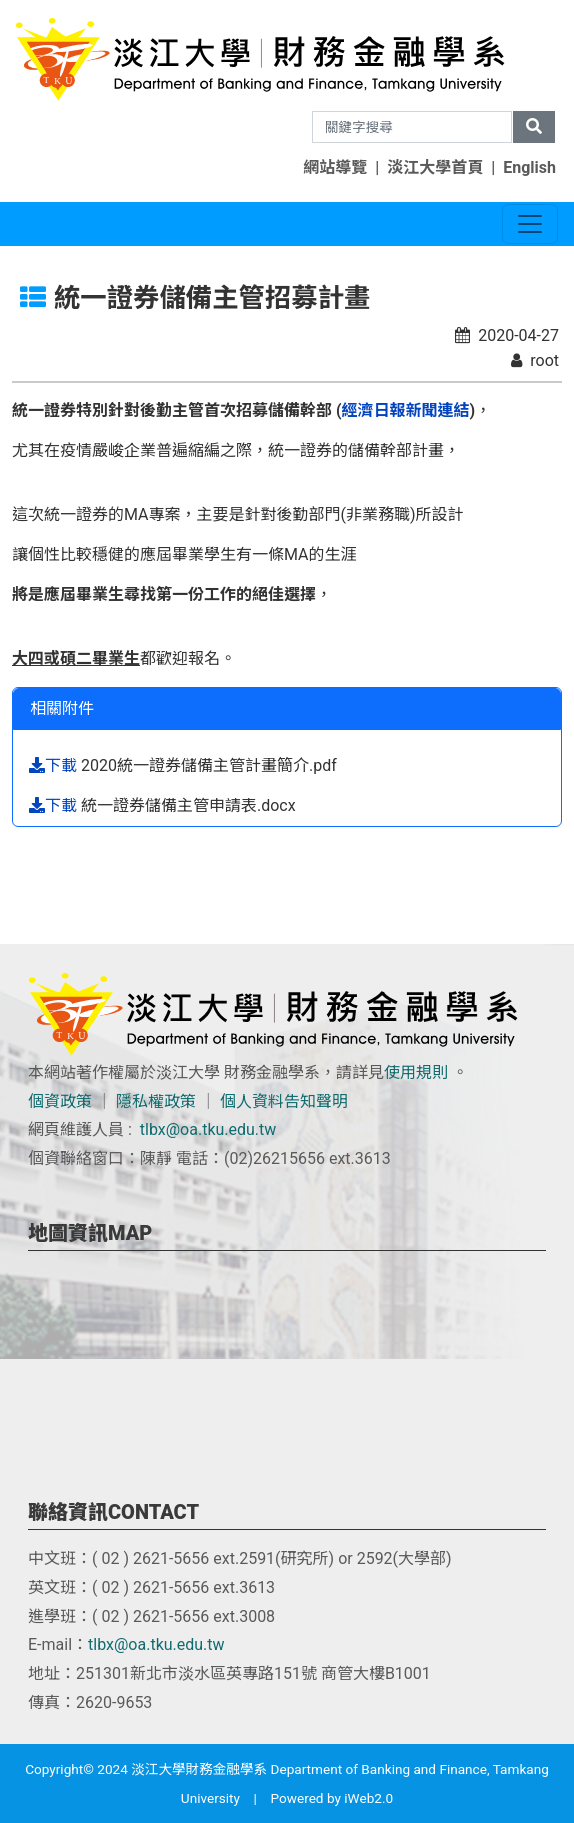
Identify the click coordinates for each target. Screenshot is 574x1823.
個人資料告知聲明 (284, 1101)
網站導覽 (335, 167)
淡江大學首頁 (435, 167)
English (529, 167)
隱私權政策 (156, 1101)
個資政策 (60, 1101)
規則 (432, 1072)
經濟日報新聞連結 (406, 410)
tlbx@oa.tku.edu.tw (208, 1129)
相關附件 (62, 708)
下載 (55, 765)
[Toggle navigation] (530, 224)
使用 (400, 1072)
